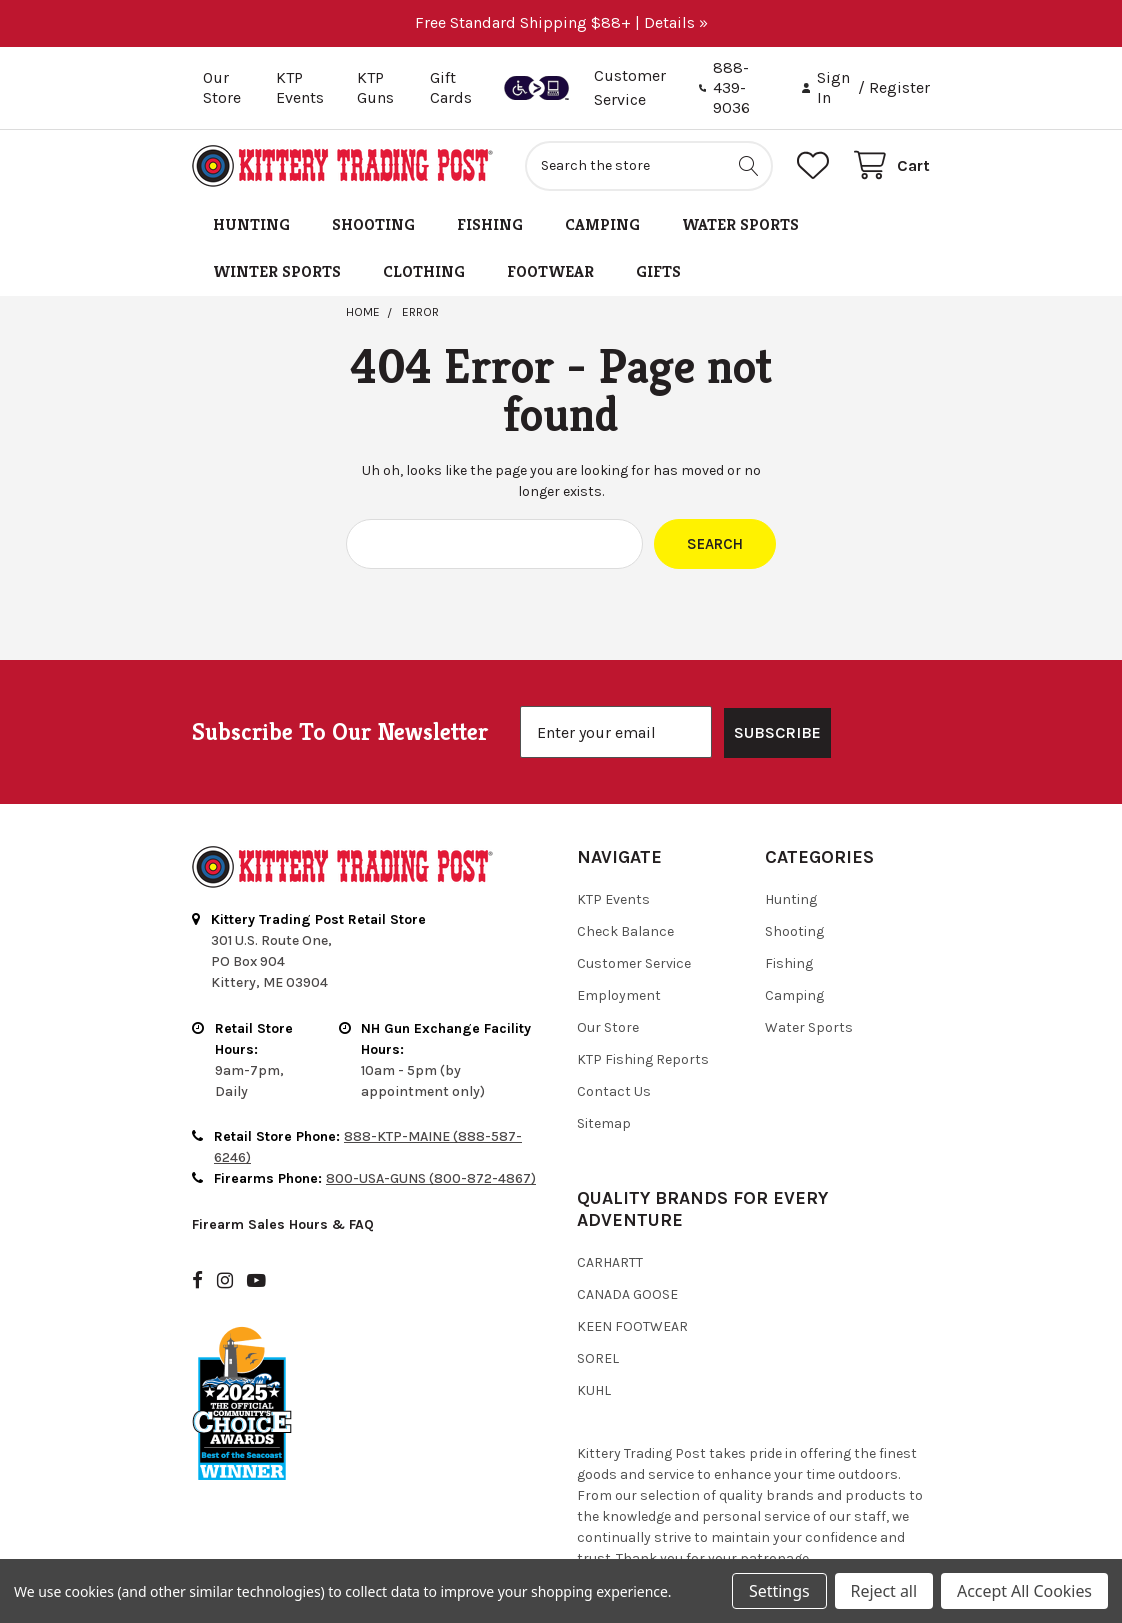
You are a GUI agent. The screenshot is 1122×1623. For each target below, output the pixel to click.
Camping (602, 224)
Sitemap (604, 1123)
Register (899, 87)
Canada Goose (627, 1294)
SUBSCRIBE (777, 732)
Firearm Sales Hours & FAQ (283, 1224)
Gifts (658, 271)
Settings (779, 1591)
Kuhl (594, 1390)
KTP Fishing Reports (643, 1059)
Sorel (598, 1358)
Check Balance (625, 931)
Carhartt (610, 1262)
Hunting (251, 224)
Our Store (222, 87)
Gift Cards (451, 87)
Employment (619, 995)
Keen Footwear (632, 1326)
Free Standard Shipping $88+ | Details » (561, 22)
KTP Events (300, 87)
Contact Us (614, 1091)
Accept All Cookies (1024, 1591)
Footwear (550, 271)
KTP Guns (375, 87)
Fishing (490, 224)
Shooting (373, 224)
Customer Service (634, 963)
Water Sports (740, 224)
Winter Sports (277, 271)
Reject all (884, 1591)
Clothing (424, 271)
